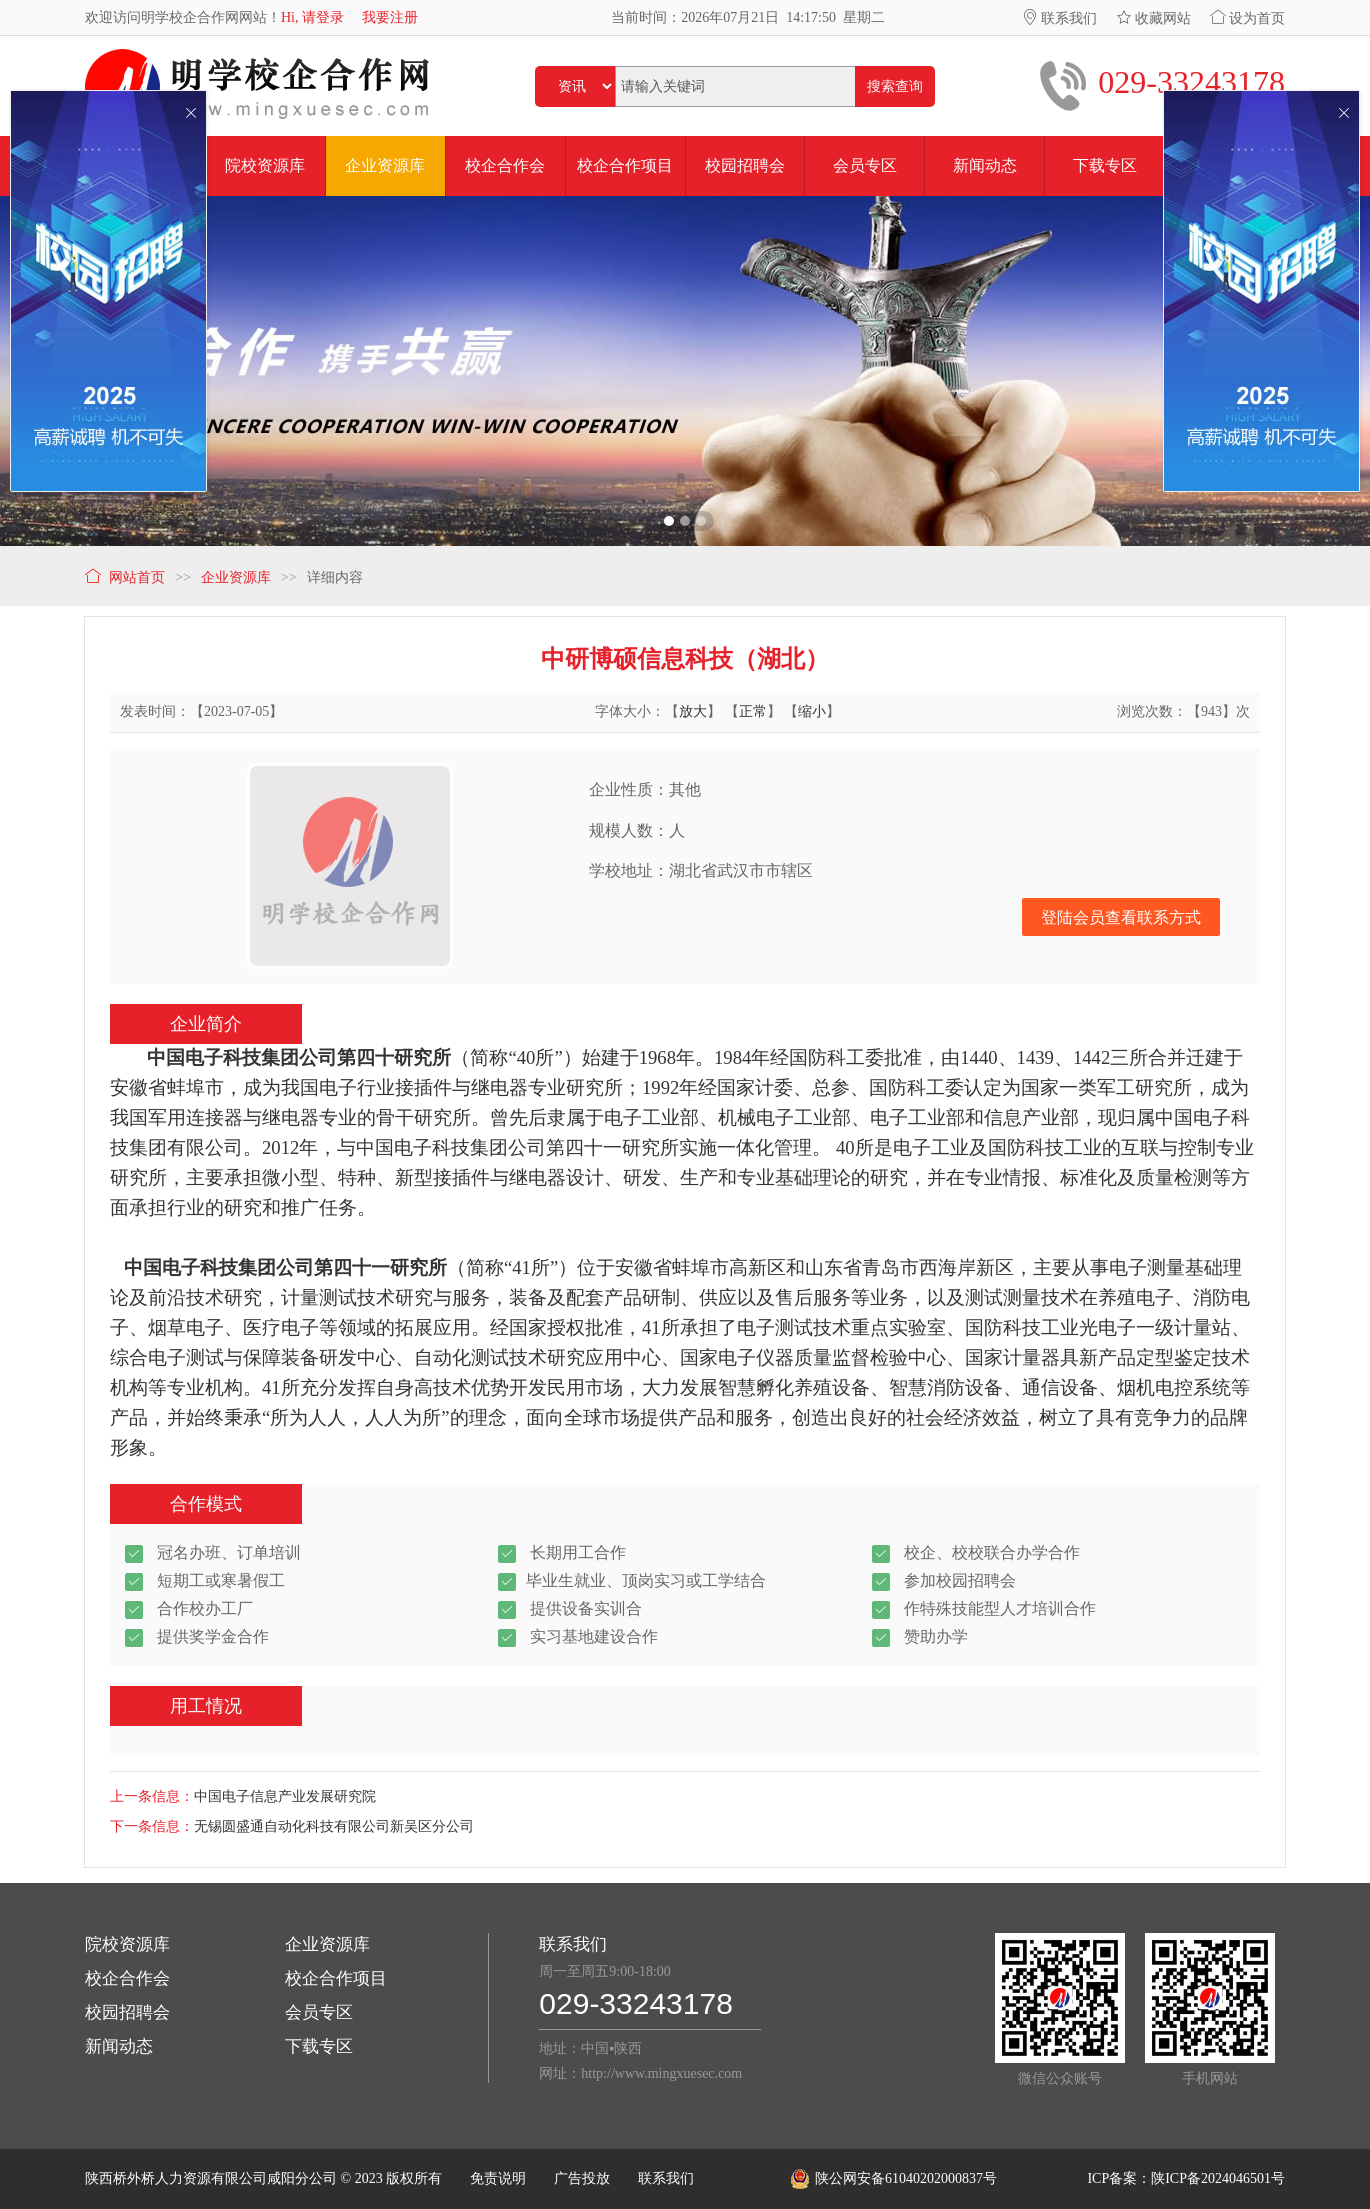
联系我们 (1060, 18)
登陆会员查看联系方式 (1121, 917)
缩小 (812, 711)
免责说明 (498, 2178)
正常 (753, 711)
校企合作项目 (336, 1978)
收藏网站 (1154, 18)
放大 (693, 711)
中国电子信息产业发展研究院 (285, 1796)
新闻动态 (119, 2046)
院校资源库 (127, 1944)
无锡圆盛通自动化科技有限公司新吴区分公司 (334, 1826)
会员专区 (319, 2012)
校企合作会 (127, 1978)
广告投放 (582, 2178)
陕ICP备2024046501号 (1218, 2178)
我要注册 (390, 17)
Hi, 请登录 (312, 17)
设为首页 (1248, 18)
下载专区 (319, 2046)
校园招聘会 (127, 2012)
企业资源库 (327, 1944)
